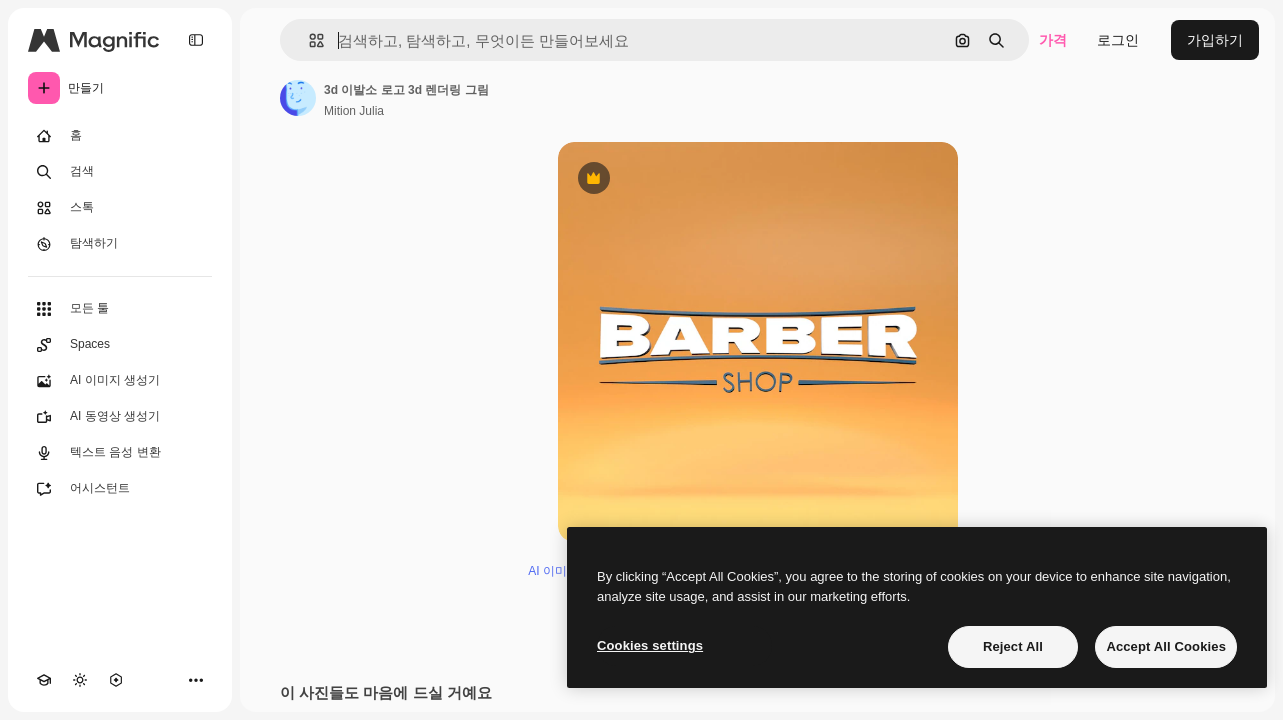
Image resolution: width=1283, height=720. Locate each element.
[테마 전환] (80, 680)
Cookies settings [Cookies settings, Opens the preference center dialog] (650, 645)
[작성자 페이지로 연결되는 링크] (298, 98)
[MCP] (116, 680)
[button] (308, 40)
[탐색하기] (120, 244)
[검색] (120, 172)
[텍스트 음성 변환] (120, 453)
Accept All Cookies (1166, 646)
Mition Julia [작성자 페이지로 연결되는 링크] (354, 111)
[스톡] (120, 208)
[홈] (120, 136)
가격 (1053, 40)
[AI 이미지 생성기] (120, 381)
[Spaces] (120, 345)
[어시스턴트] (120, 489)
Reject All (1013, 646)
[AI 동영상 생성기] (120, 417)
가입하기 (1215, 40)
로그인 (1118, 40)
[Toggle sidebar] (196, 40)
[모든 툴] (120, 309)
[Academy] (44, 680)
